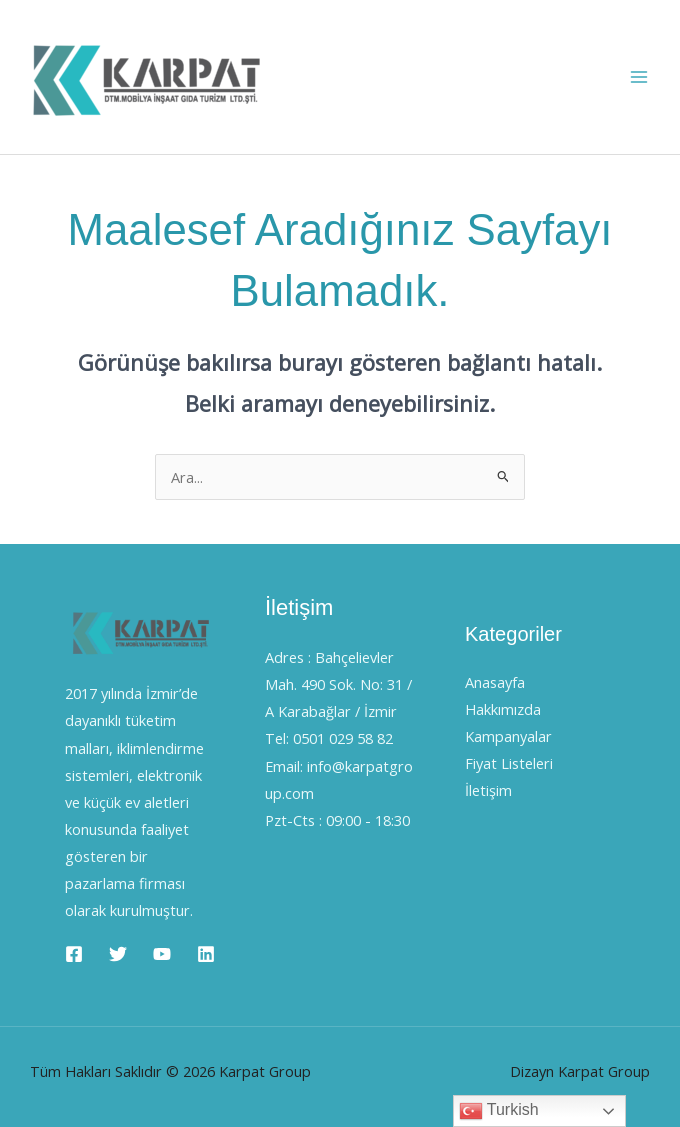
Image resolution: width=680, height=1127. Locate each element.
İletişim (488, 790)
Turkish (499, 1111)
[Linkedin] (206, 954)
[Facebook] (74, 954)
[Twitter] (118, 954)
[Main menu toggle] (639, 77)
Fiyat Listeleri (509, 763)
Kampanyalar (508, 736)
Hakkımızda (503, 709)
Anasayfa (495, 682)
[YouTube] (162, 954)
